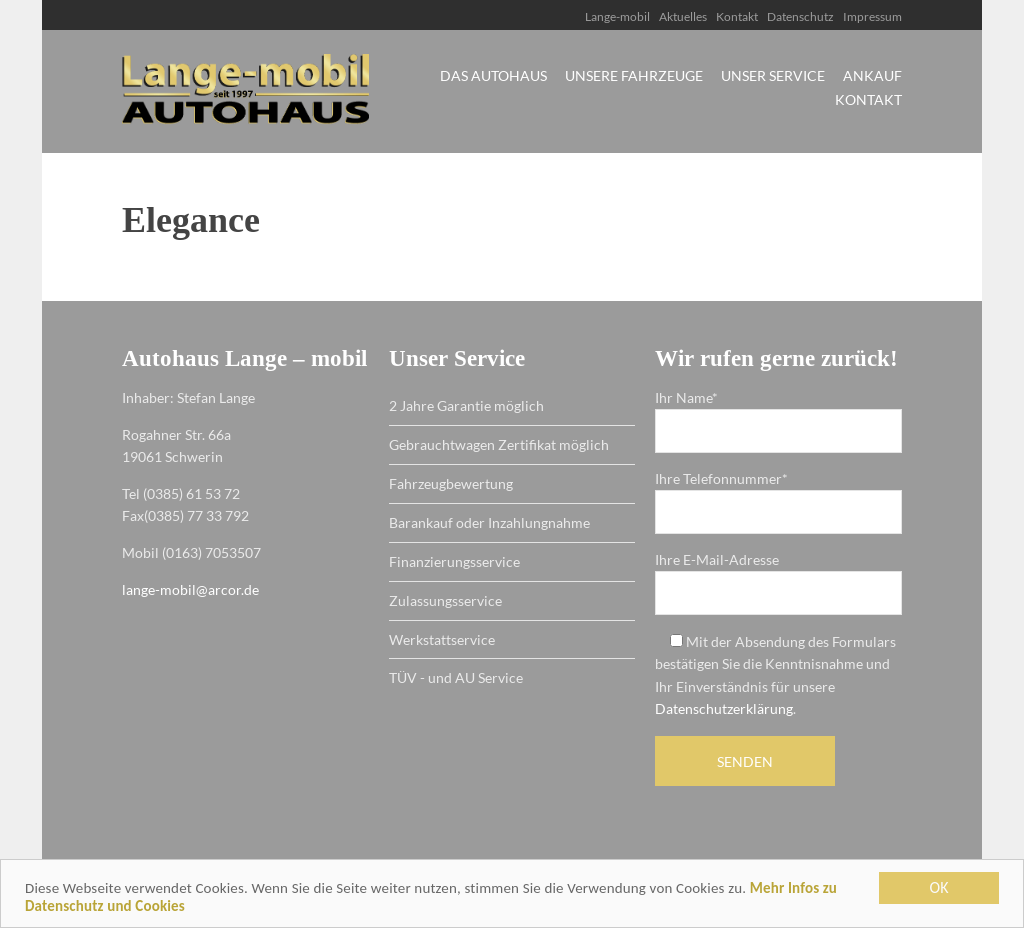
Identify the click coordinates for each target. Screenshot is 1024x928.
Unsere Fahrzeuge (634, 76)
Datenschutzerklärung (724, 708)
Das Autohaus (493, 76)
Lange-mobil (617, 16)
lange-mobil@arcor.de (190, 589)
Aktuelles (683, 16)
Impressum (872, 16)
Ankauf (872, 76)
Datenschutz (800, 16)
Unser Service (773, 76)
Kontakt (737, 16)
